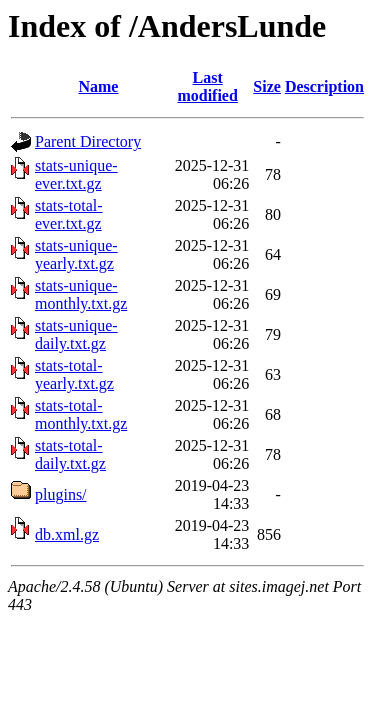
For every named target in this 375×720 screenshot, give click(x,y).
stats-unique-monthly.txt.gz (81, 294)
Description (324, 86)
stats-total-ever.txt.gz (69, 214)
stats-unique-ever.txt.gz (76, 174)
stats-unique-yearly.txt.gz (76, 254)
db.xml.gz (67, 534)
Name (98, 86)
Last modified (207, 86)
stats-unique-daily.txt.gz (76, 334)
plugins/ (61, 494)
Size (267, 86)
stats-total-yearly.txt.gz (74, 374)
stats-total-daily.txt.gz (70, 454)
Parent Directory (88, 141)
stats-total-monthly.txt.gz (81, 414)
